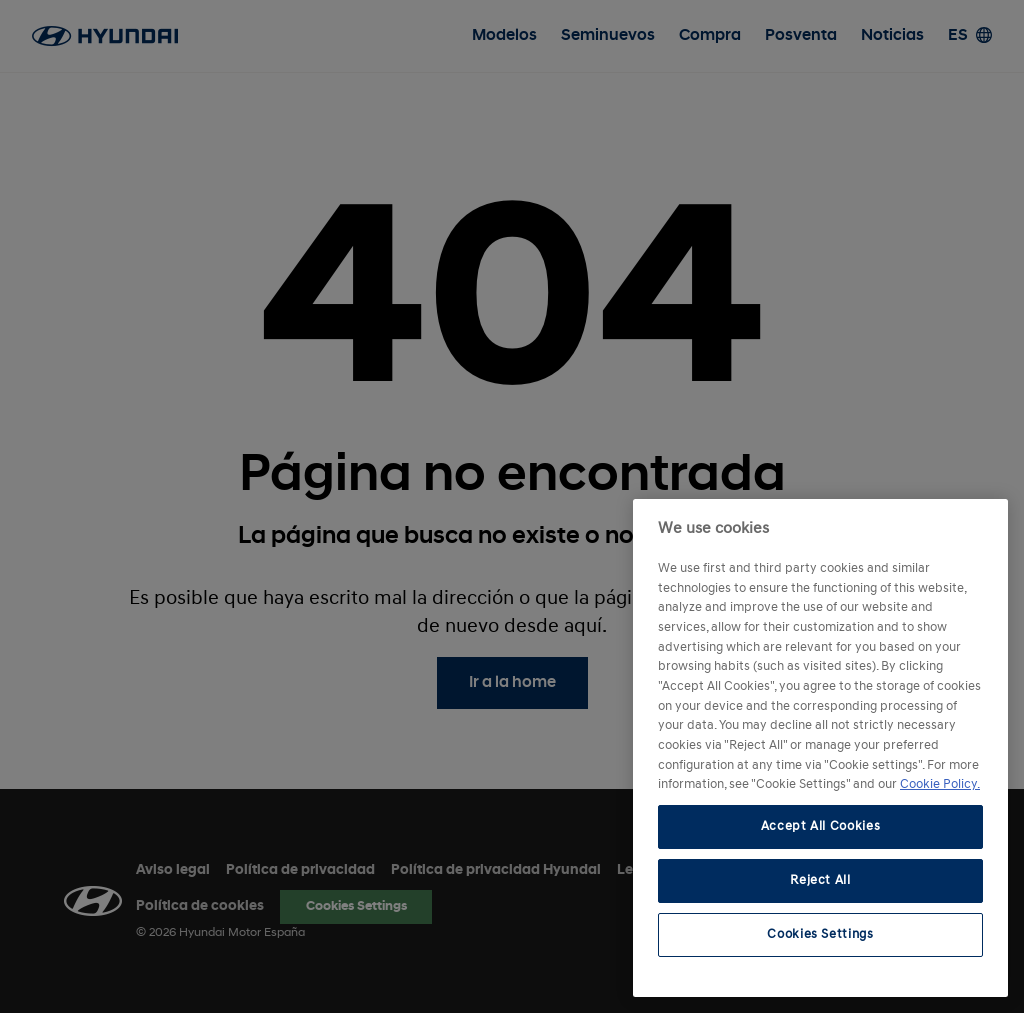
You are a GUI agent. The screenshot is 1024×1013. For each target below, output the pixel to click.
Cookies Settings (820, 934)
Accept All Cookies (821, 826)
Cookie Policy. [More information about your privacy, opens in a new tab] (940, 784)
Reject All (820, 880)
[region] (820, 748)
